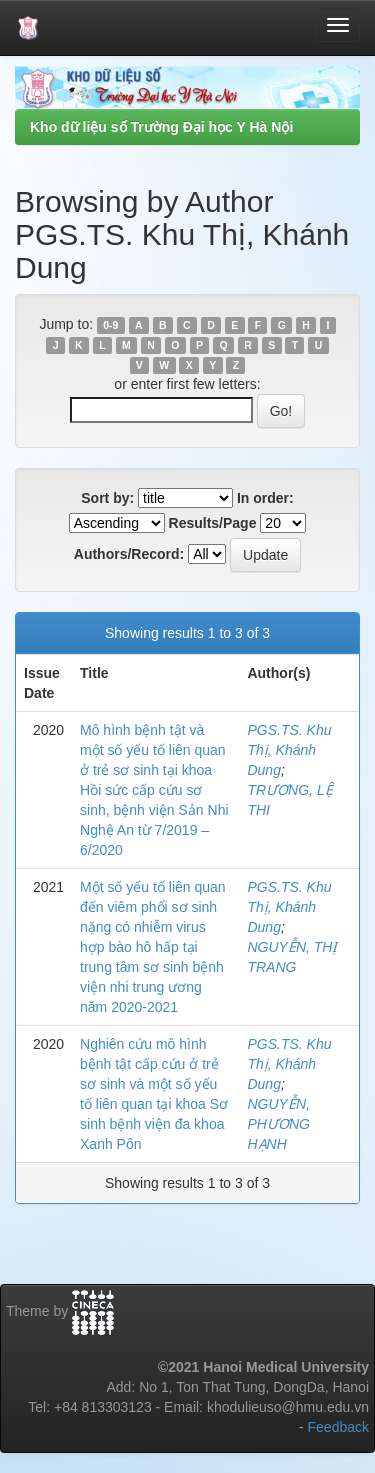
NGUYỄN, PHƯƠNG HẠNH (278, 1124)
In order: (265, 498)
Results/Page (213, 523)
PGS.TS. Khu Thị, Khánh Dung (289, 750)
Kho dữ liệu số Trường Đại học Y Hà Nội (161, 127)
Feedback (338, 1427)
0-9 (110, 325)
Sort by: (107, 498)
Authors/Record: (129, 554)
